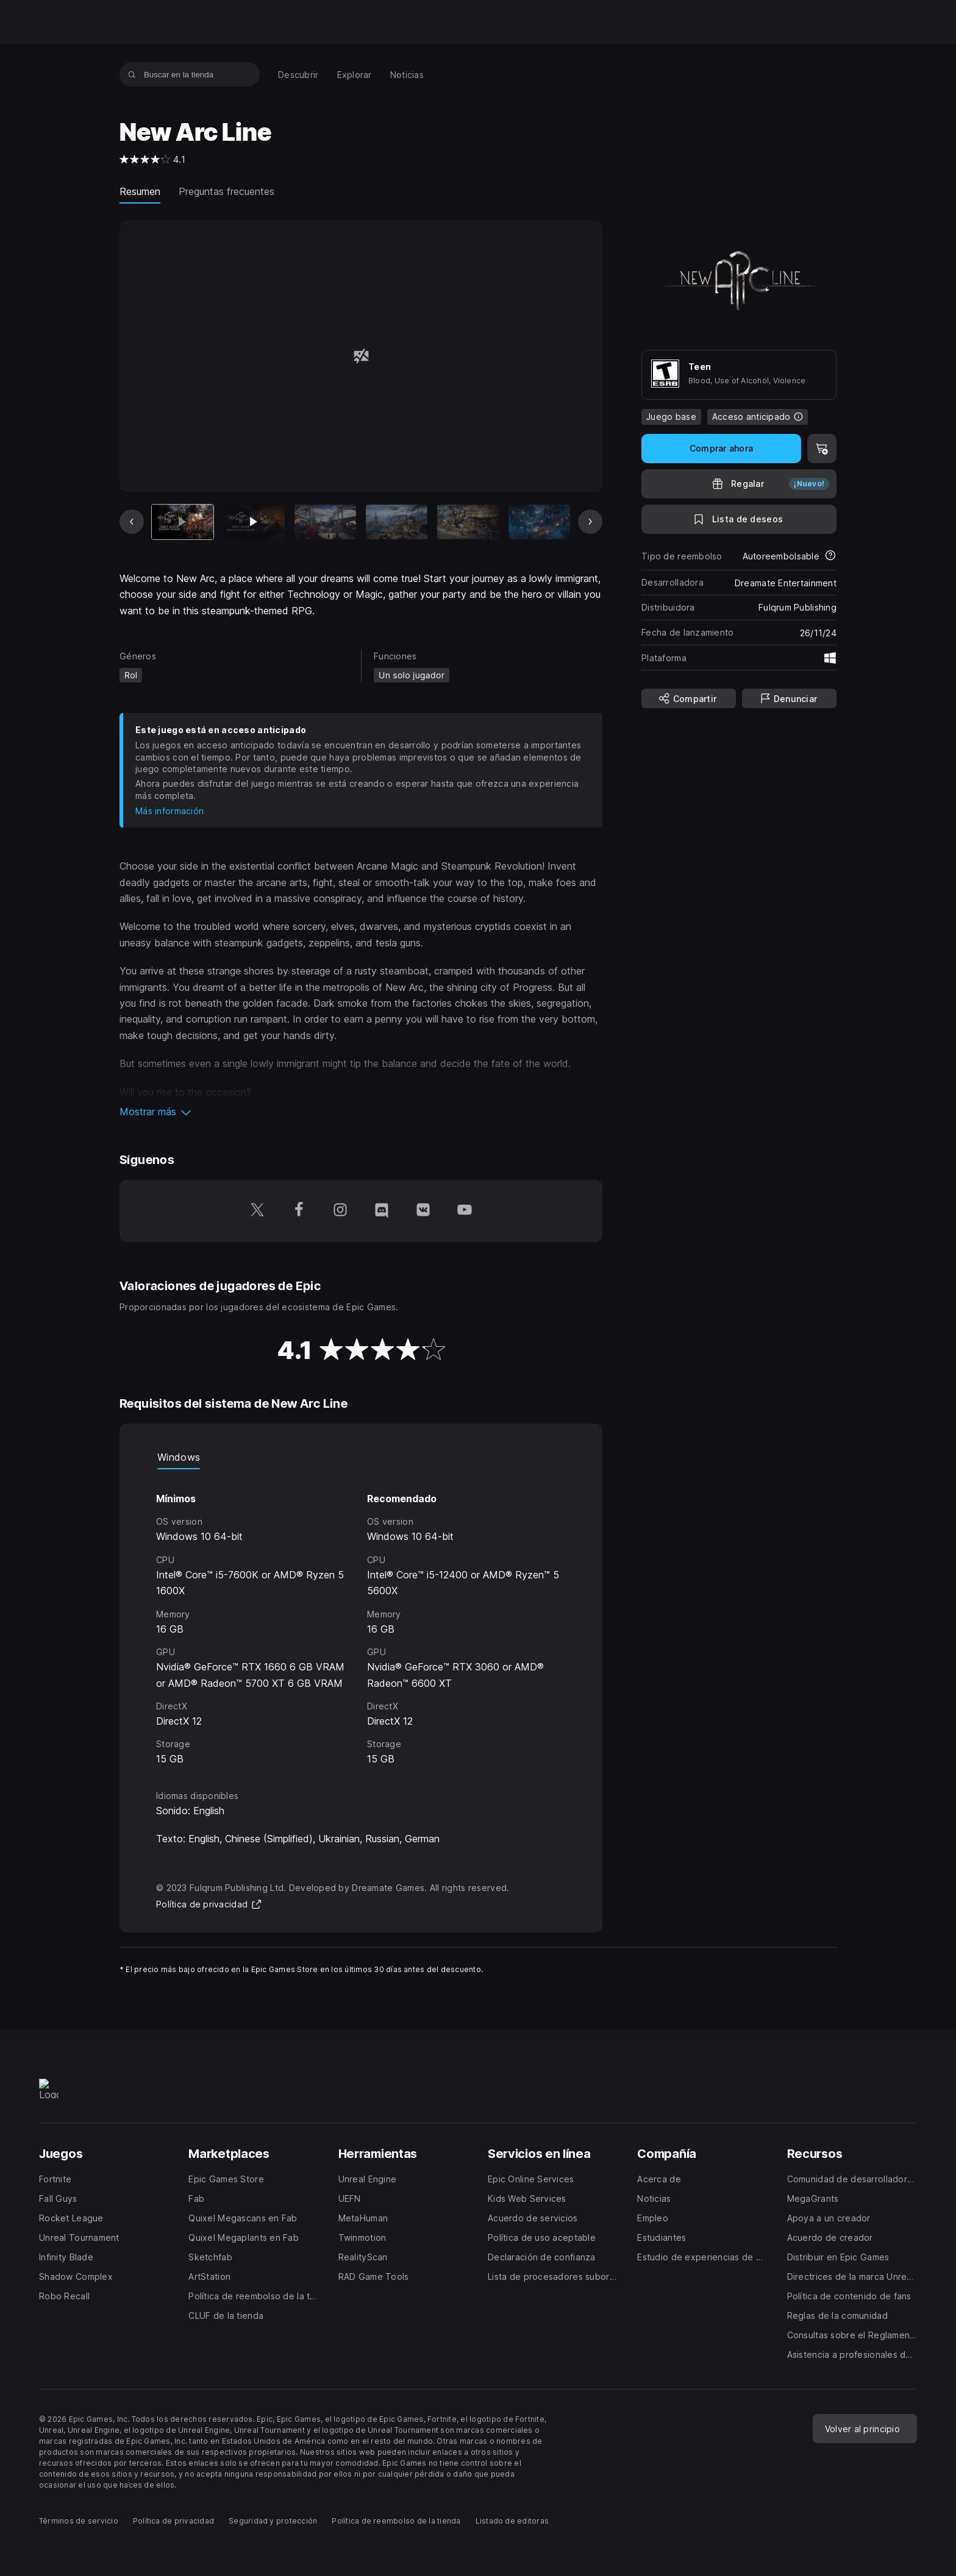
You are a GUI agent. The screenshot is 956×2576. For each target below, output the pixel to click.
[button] (361, 1111)
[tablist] (361, 1457)
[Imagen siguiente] (590, 521)
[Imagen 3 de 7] (325, 522)
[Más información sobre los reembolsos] (830, 556)
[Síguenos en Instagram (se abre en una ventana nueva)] (340, 1211)
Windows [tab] (178, 1457)
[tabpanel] (361, 1618)
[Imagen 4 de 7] (396, 522)
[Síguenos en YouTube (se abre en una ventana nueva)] (464, 1211)
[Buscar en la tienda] (132, 74)
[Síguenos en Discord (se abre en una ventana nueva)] (381, 1211)
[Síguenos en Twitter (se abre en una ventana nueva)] (257, 1211)
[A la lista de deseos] (738, 519)
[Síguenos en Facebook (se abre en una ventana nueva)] (298, 1211)
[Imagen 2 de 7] (254, 522)
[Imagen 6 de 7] (539, 522)
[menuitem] (298, 74)
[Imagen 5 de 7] (468, 522)
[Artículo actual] (182, 522)
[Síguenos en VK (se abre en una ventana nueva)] (423, 1211)
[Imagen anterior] (132, 521)
